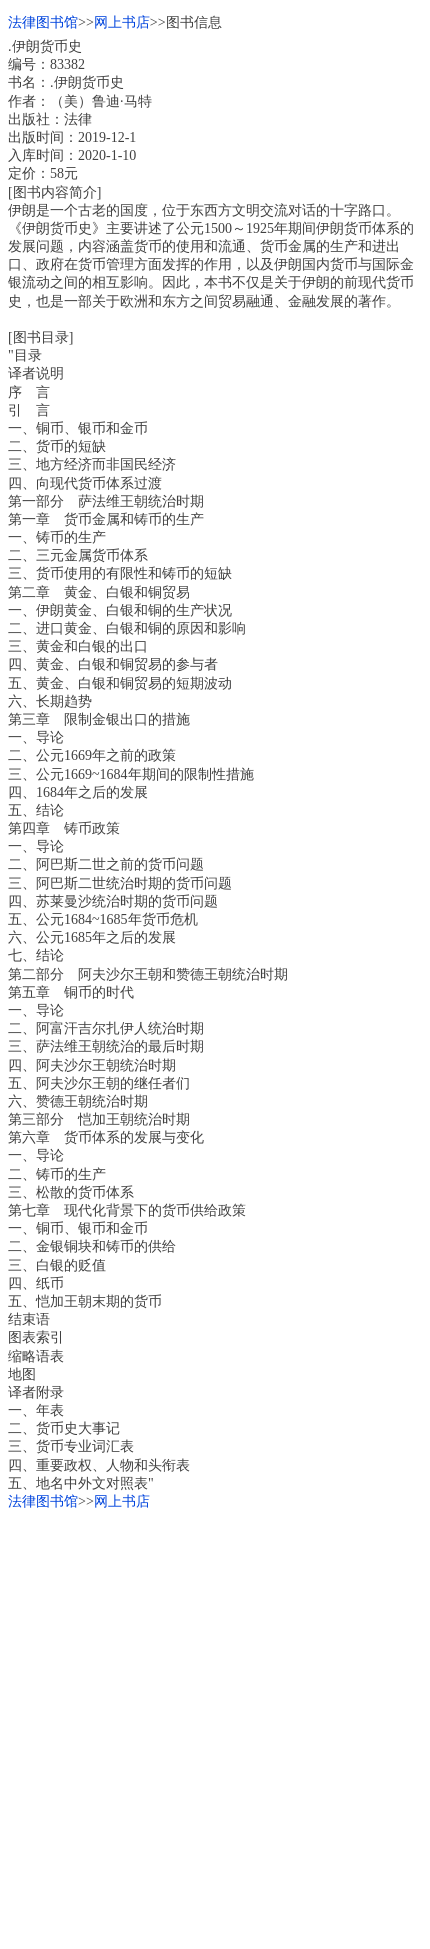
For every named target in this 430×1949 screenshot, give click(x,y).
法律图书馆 (43, 22)
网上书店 (122, 22)
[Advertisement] (215, 1726)
